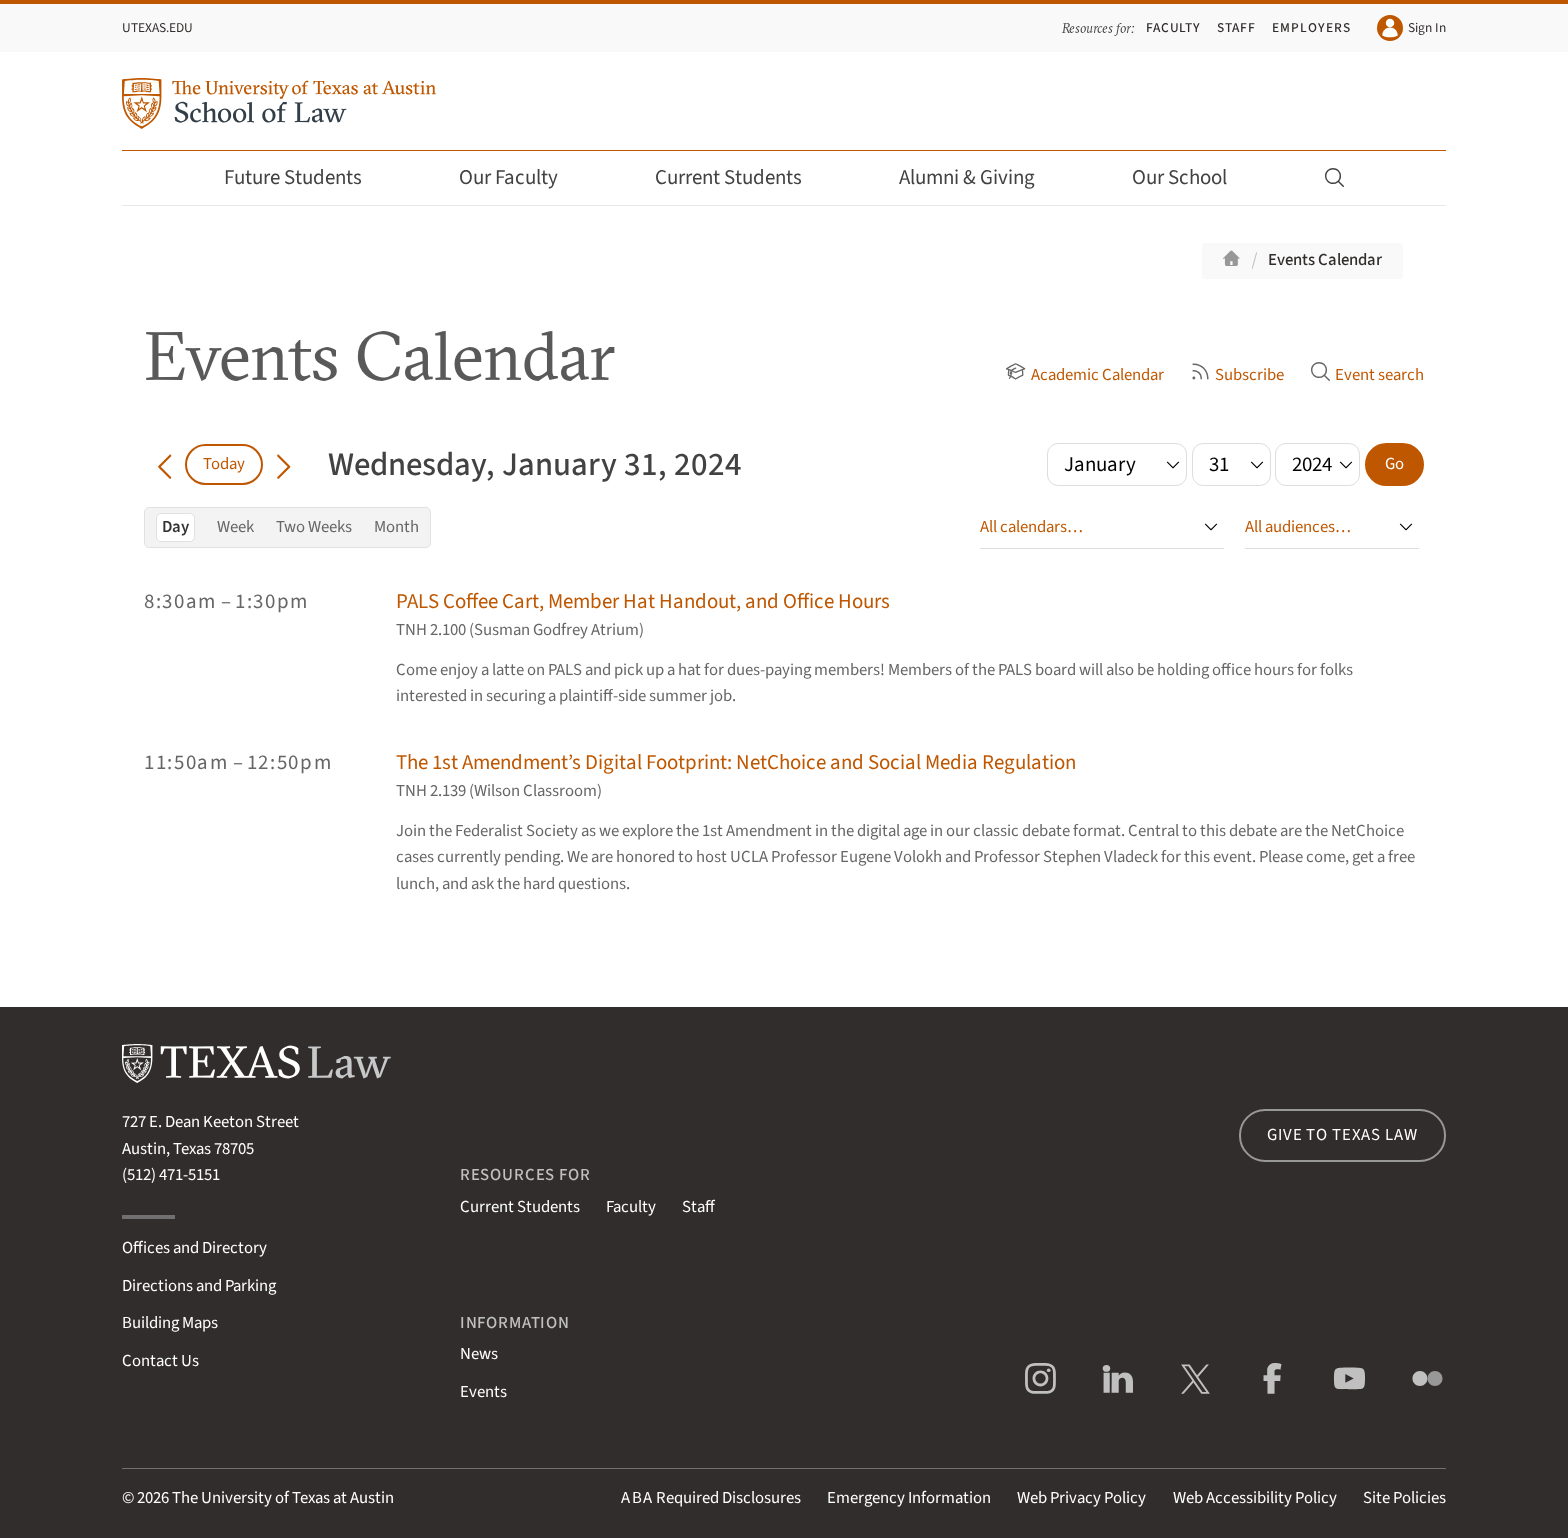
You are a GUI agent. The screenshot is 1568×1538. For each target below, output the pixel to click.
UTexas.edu (157, 27)
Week (235, 527)
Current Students (742, 177)
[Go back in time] (164, 464)
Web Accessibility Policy (1255, 1498)
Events (483, 1392)
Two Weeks (314, 527)
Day (175, 527)
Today (224, 464)
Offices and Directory (194, 1248)
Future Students (306, 177)
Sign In (1411, 28)
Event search (1367, 375)
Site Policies (1404, 1498)
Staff (1236, 27)
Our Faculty (522, 177)
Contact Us (160, 1361)
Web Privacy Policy (1081, 1498)
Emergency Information (909, 1498)
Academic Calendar (1084, 375)
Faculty (1174, 27)
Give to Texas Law (1342, 1135)
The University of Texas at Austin (283, 1498)
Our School (1193, 177)
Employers (1311, 27)
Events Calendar (1325, 260)
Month (396, 527)
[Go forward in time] (283, 464)
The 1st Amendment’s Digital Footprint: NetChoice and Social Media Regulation (736, 762)
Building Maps (170, 1323)
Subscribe (1237, 375)
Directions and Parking (199, 1286)
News (479, 1354)
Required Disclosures (711, 1498)
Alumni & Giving (980, 177)
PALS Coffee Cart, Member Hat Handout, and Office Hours (643, 601)
